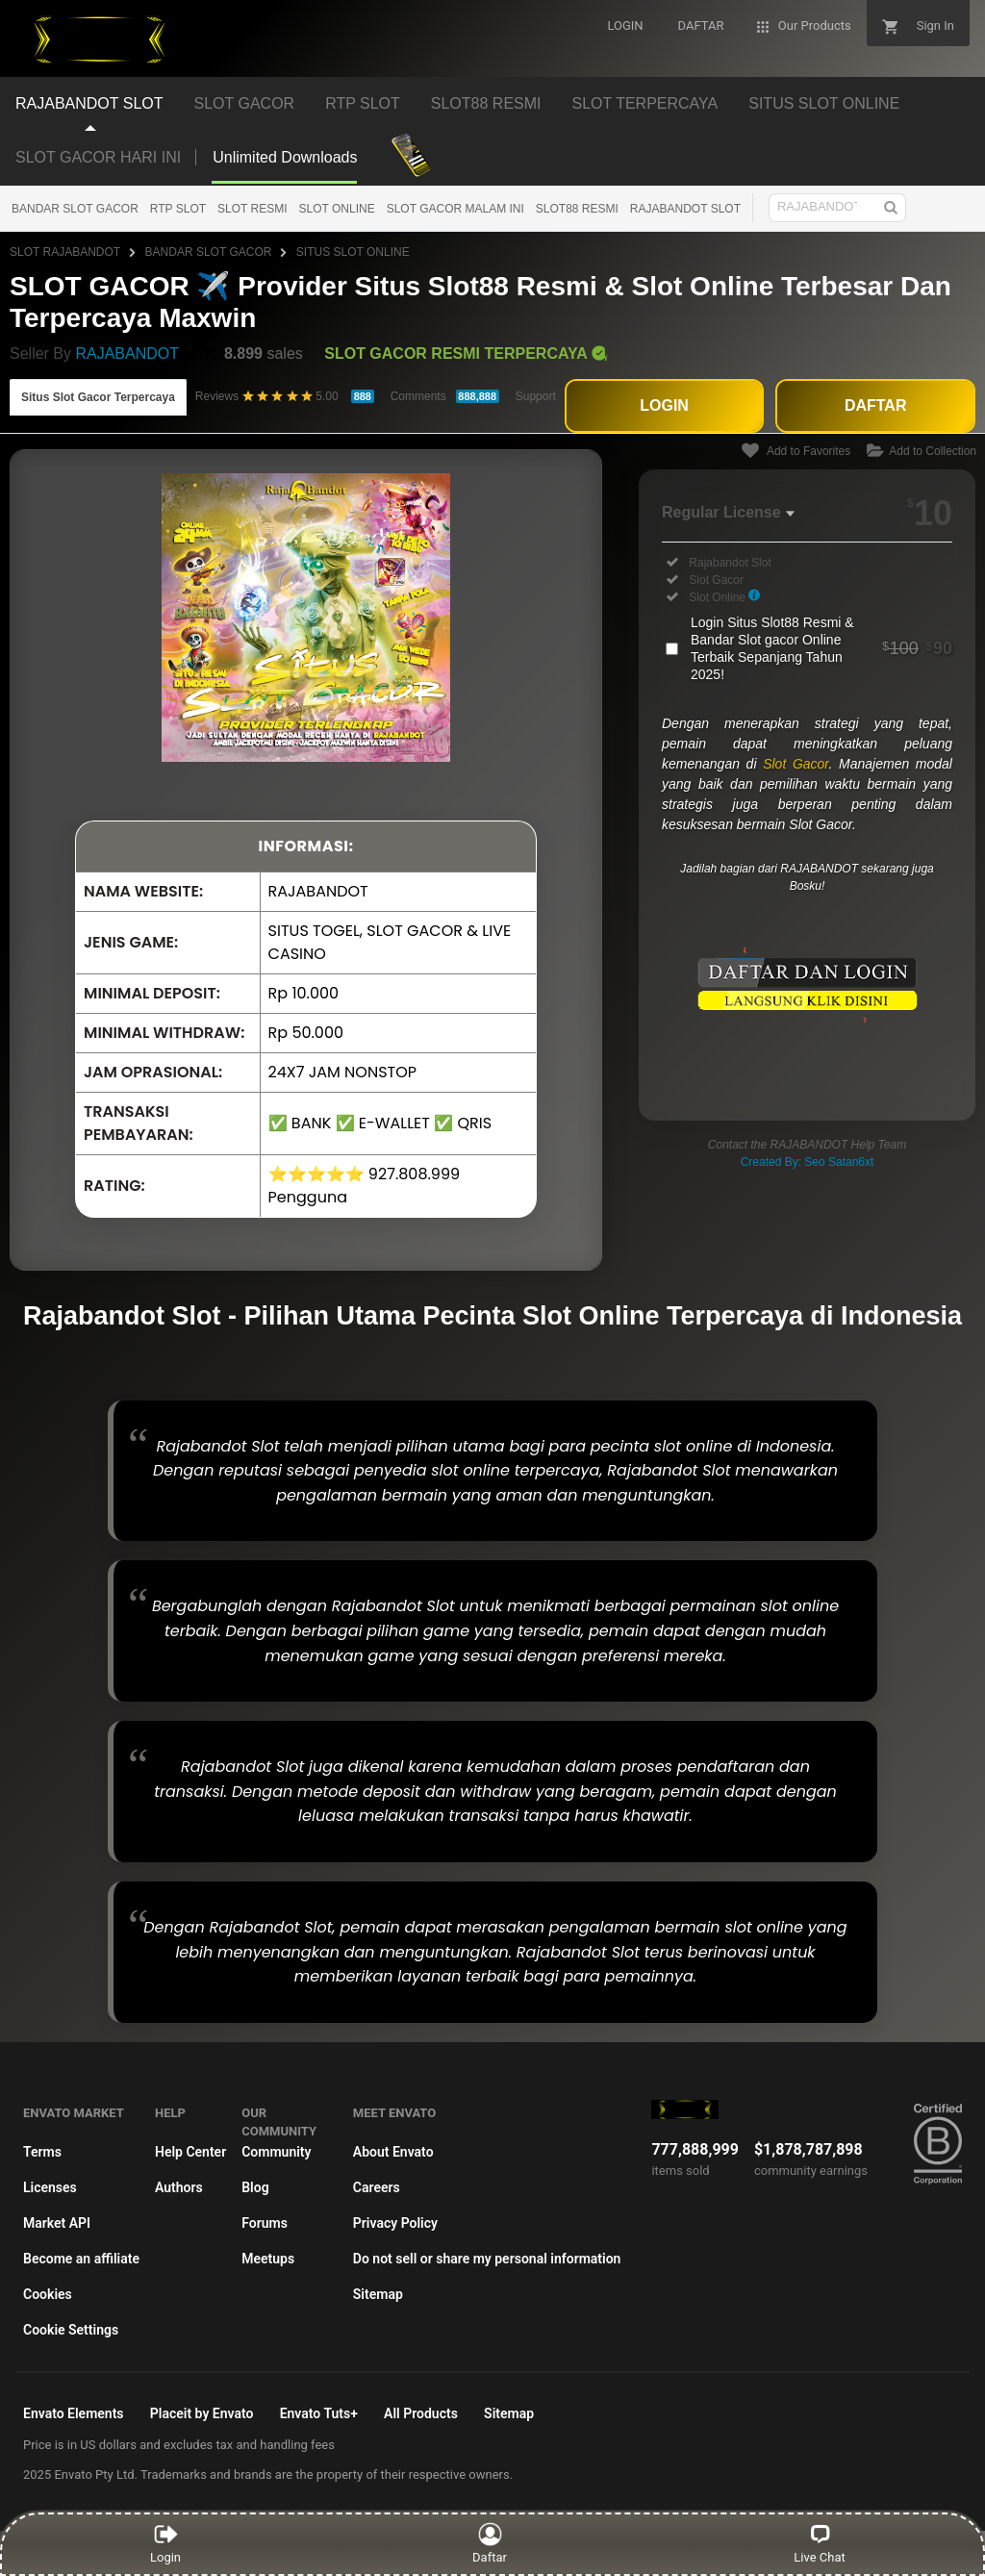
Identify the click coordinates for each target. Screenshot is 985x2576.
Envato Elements (73, 2413)
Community (276, 2151)
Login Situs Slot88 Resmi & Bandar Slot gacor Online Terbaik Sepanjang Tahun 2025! (821, 648)
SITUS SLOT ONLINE (353, 252)
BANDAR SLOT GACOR (75, 208)
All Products (421, 2413)
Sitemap (378, 2294)
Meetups (267, 2258)
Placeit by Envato (202, 2413)
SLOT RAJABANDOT (65, 252)
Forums (264, 2223)
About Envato (393, 2151)
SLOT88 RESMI (577, 208)
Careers (376, 2187)
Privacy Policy (395, 2223)
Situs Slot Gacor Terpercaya (98, 397)
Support (536, 396)
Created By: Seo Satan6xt (807, 1162)
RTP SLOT (178, 208)
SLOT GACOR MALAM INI (455, 208)
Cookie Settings (70, 2329)
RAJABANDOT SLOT (685, 208)
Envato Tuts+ (319, 2413)
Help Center (190, 2151)
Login (165, 2543)
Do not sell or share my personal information (487, 2258)
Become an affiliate (81, 2258)
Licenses (50, 2187)
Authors (179, 2187)
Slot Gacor (795, 763)
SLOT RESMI (252, 208)
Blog (254, 2187)
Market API (56, 2223)
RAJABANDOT (127, 353)
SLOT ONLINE (337, 208)
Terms (42, 2151)
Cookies (47, 2294)
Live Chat (819, 2543)
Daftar (489, 2543)
